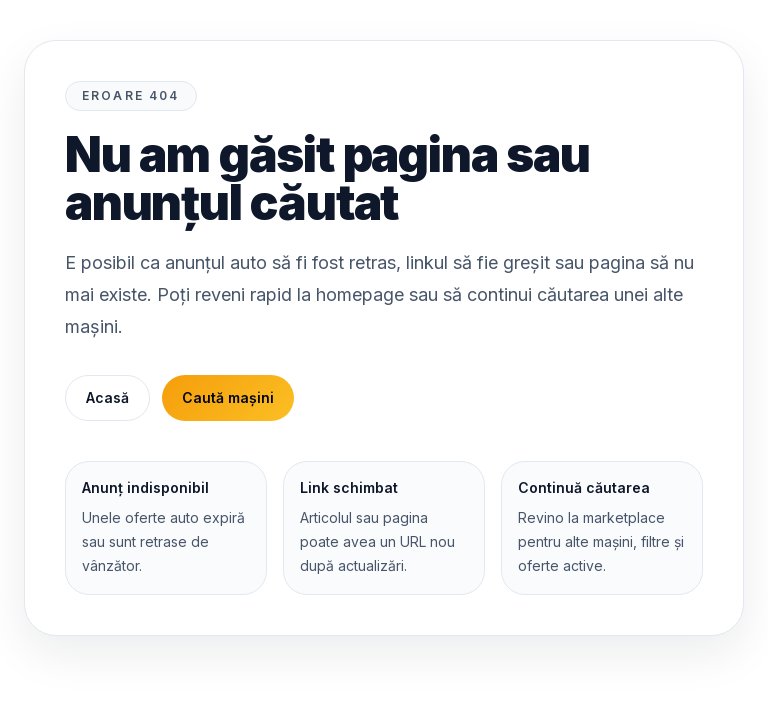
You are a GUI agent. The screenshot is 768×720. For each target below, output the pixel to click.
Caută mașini (228, 397)
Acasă (107, 397)
